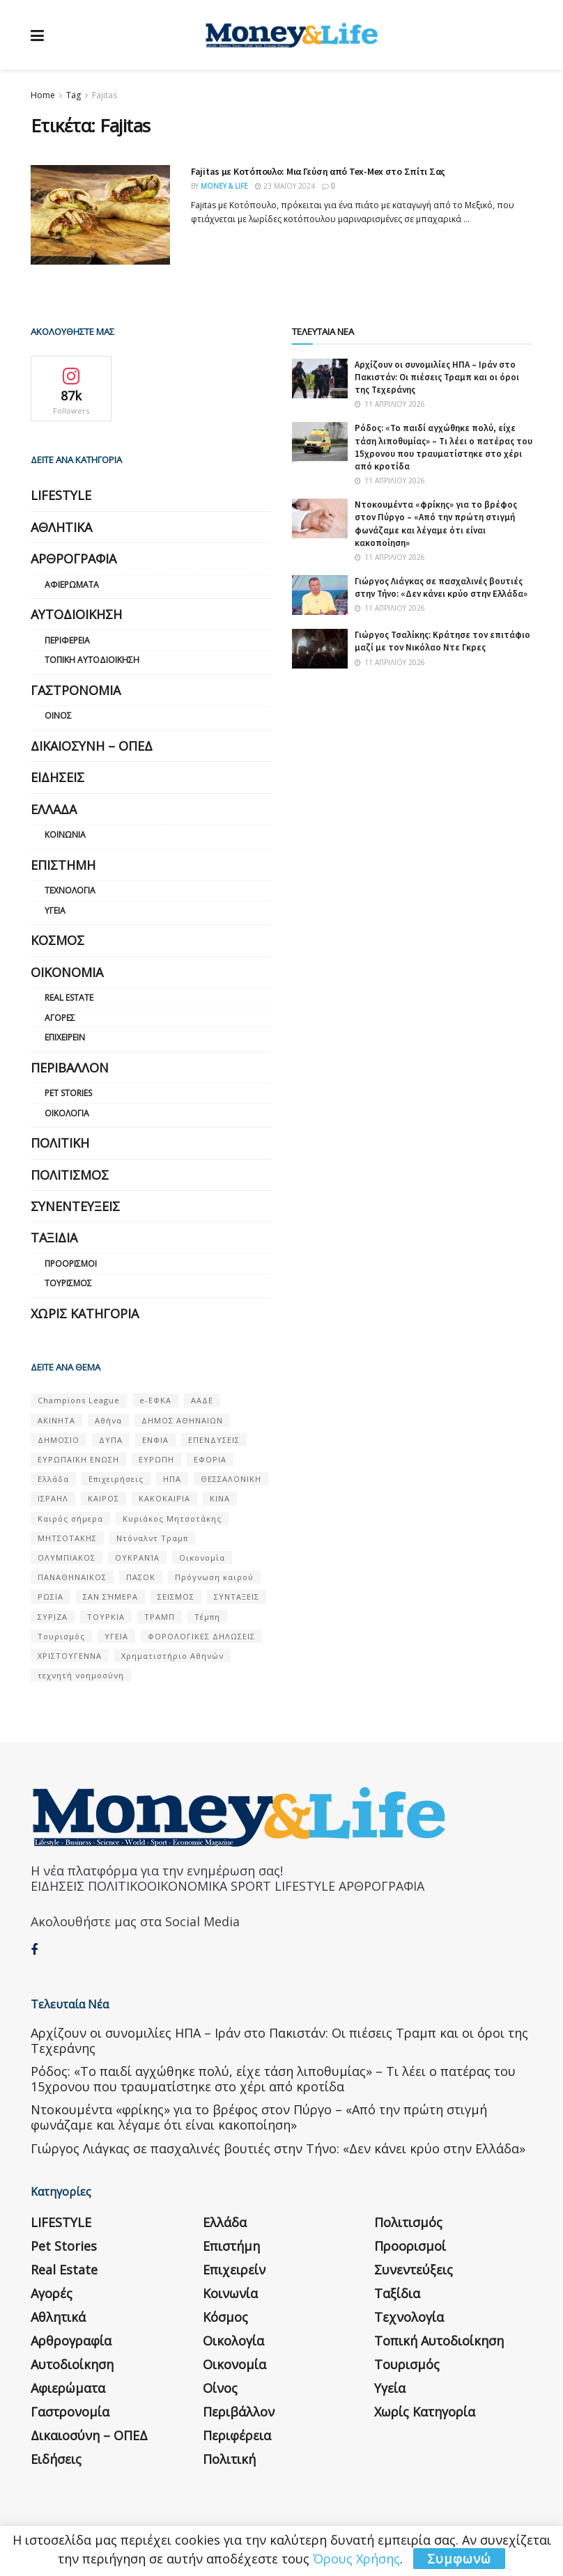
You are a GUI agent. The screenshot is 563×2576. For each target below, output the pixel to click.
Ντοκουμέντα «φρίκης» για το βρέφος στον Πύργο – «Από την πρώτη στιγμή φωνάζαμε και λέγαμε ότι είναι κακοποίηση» (436, 524)
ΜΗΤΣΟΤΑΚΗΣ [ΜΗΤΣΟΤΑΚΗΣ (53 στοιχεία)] (67, 1538)
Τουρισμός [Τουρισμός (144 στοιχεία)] (61, 1636)
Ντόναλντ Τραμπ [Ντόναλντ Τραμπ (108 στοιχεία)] (152, 1538)
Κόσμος (57, 940)
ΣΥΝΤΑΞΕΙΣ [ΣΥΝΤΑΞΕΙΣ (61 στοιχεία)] (236, 1596)
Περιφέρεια (67, 640)
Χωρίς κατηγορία (85, 1313)
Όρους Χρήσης (356, 2558)
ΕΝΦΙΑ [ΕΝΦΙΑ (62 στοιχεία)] (155, 1440)
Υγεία (55, 910)
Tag (73, 95)
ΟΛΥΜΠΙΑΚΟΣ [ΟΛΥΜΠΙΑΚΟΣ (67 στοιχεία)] (66, 1557)
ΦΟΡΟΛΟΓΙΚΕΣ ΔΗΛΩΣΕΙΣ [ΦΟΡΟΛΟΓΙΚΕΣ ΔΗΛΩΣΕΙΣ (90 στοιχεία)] (201, 1636)
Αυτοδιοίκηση (76, 614)
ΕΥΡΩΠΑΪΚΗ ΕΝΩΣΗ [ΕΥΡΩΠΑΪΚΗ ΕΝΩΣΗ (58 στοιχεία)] (78, 1459)
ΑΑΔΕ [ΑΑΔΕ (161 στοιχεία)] (202, 1400)
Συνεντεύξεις (75, 1206)
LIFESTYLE (61, 495)
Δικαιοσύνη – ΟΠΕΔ (92, 745)
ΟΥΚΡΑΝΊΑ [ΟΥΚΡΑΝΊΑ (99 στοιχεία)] (137, 1557)
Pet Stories (68, 1093)
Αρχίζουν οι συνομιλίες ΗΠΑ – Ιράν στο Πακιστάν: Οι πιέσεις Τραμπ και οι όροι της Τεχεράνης (437, 377)
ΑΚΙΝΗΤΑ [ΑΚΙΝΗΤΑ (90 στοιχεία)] (56, 1420)
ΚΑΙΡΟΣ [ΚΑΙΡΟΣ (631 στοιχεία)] (103, 1498)
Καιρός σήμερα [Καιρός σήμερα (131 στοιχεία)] (70, 1518)
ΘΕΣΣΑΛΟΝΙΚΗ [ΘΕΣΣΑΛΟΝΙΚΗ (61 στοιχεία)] (231, 1479)
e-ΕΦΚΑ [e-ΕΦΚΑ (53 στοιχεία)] (155, 1400)
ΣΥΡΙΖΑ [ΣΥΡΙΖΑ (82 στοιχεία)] (53, 1616)
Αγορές (60, 1018)
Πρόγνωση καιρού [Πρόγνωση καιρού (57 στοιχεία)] (214, 1577)
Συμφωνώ (459, 2558)
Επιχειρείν (65, 1037)
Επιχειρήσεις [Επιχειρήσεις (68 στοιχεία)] (116, 1479)
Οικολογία (67, 1113)
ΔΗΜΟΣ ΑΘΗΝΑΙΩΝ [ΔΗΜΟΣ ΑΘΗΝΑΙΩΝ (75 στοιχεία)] (182, 1420)
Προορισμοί (71, 1264)
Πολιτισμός (70, 1174)
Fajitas (104, 95)
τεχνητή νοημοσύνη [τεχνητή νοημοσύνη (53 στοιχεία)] (81, 1675)
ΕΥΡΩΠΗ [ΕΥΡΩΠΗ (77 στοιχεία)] (156, 1459)
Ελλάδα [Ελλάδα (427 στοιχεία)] (53, 1479)
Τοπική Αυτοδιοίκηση (92, 660)
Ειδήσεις (57, 777)
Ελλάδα (54, 809)
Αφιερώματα (72, 585)
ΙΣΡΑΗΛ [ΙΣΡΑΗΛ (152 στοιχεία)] (53, 1498)
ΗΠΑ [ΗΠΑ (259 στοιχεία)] (172, 1479)
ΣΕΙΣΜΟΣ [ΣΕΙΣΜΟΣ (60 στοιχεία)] (175, 1596)
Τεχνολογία (70, 890)
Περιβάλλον (70, 1067)
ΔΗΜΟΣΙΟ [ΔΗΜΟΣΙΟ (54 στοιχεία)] (58, 1440)
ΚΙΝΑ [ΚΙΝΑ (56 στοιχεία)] (220, 1498)
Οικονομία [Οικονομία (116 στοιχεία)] (202, 1557)
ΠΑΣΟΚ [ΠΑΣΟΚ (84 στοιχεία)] (140, 1577)
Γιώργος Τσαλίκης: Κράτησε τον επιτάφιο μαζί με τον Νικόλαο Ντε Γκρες (442, 641)
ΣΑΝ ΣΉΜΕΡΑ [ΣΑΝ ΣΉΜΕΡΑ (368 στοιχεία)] (110, 1596)
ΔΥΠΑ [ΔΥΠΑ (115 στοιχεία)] (111, 1440)
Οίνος (58, 715)
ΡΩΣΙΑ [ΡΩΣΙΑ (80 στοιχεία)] (50, 1596)
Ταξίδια (54, 1237)
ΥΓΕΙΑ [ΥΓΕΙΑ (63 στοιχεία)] (116, 1636)
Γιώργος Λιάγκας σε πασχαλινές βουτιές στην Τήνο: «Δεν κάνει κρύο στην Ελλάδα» (441, 587)
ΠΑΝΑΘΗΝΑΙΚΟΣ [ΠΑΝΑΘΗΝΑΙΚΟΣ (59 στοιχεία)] (72, 1577)
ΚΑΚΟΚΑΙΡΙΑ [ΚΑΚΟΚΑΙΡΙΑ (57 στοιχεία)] (164, 1498)
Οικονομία (67, 972)
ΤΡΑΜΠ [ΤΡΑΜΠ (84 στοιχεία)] (159, 1616)
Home (43, 95)
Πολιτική (60, 1142)
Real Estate (69, 998)
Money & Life (224, 186)
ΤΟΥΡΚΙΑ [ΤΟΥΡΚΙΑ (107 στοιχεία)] (106, 1616)
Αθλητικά (61, 527)
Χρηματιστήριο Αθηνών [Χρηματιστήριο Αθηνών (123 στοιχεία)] (172, 1655)
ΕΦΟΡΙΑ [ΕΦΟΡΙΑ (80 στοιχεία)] (210, 1459)
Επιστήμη (63, 865)
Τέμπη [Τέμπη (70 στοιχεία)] (207, 1616)
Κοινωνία (65, 835)
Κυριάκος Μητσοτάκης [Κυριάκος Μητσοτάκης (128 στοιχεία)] (172, 1518)
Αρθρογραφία (73, 558)
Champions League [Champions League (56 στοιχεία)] (79, 1400)
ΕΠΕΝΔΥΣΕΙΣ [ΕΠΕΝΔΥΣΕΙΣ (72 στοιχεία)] (214, 1440)
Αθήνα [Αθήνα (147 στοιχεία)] (108, 1420)
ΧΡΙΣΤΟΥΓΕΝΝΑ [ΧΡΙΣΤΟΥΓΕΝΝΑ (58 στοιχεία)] (70, 1655)
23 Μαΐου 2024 (285, 186)
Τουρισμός (68, 1283)
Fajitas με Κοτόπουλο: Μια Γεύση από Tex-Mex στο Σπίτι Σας (318, 171)
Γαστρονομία (76, 690)
